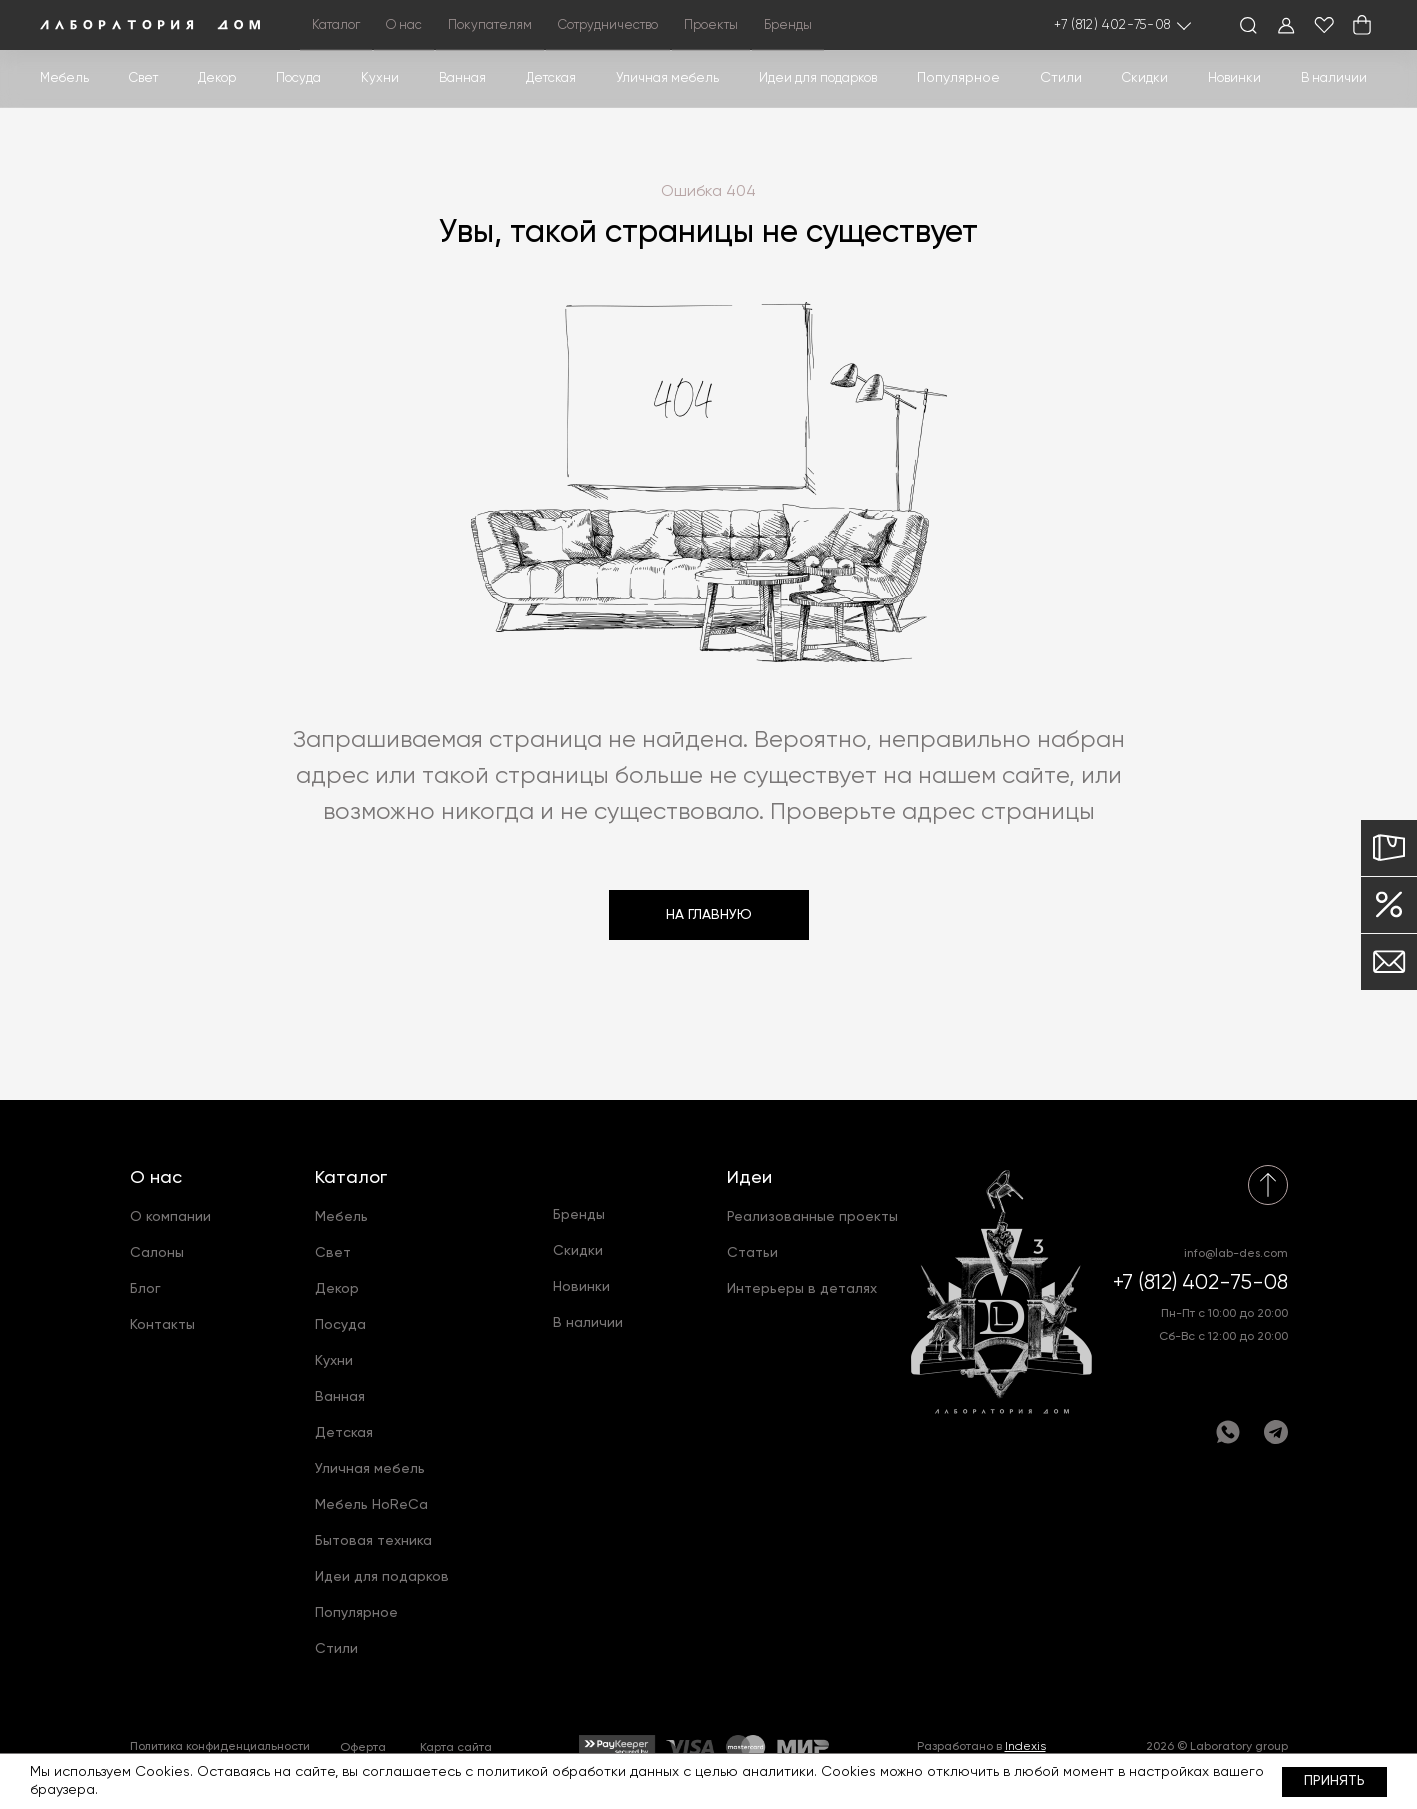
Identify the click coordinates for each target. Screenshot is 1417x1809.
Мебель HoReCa (371, 1505)
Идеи (749, 1178)
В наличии (1334, 78)
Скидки (1145, 78)
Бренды (788, 25)
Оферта (363, 1748)
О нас (156, 1178)
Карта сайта (456, 1748)
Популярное (356, 1613)
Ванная (462, 78)
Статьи (752, 1253)
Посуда (298, 78)
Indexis (1025, 1747)
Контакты (162, 1325)
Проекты (711, 25)
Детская (551, 78)
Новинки (1234, 78)
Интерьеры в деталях (802, 1289)
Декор (217, 78)
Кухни (380, 78)
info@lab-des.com (1236, 1254)
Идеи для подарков (818, 78)
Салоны (157, 1253)
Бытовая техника (373, 1541)
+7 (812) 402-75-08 (1112, 25)
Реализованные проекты (812, 1217)
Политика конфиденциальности (220, 1747)
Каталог (351, 1178)
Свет (143, 78)
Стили (336, 1649)
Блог (145, 1289)
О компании (170, 1217)
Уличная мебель (667, 78)
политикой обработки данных (578, 1772)
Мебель (64, 78)
